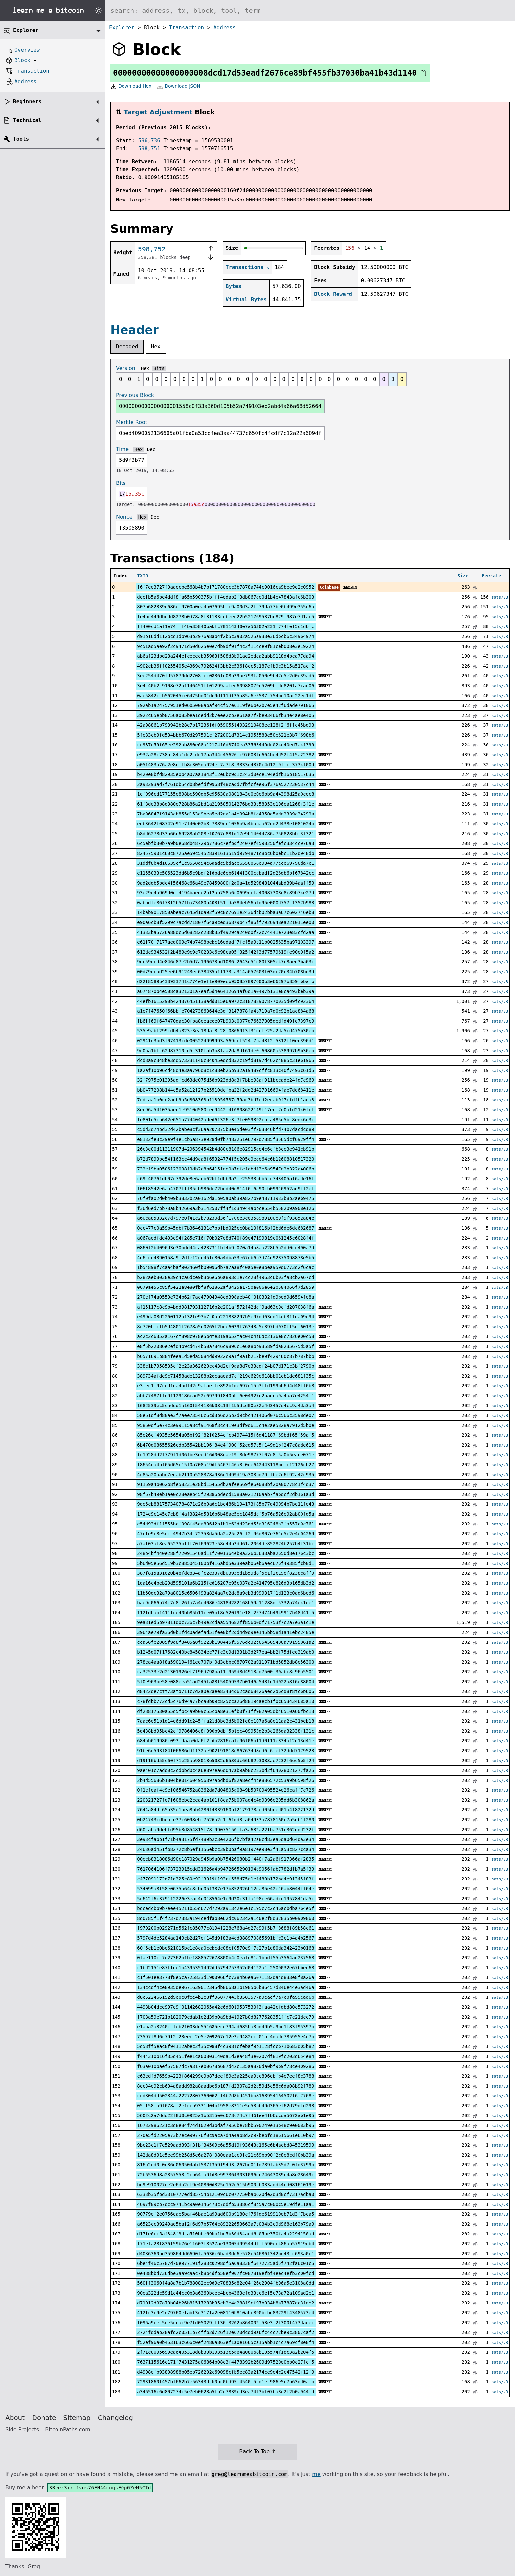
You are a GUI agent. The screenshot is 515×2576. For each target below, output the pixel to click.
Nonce (124, 517)
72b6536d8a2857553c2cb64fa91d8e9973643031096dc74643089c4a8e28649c (225, 2174)
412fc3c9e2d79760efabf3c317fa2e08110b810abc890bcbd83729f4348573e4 (225, 2312)
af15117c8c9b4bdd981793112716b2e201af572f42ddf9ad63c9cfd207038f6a (225, 1307)
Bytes (233, 286)
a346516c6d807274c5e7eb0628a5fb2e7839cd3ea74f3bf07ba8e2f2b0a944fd (225, 2391)
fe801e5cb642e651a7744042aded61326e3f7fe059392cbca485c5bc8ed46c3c (225, 1119)
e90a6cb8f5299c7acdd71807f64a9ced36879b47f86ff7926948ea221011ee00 (225, 922)
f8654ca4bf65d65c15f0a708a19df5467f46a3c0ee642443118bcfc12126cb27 (225, 1464)
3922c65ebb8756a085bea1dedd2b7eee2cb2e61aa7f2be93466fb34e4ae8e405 (225, 715)
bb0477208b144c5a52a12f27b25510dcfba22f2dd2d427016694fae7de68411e (225, 1090)
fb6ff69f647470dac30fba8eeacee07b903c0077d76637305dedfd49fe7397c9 (225, 1021)
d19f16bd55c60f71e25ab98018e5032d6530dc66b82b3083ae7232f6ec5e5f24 (225, 1760)
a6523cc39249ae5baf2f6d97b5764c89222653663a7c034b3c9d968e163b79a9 (225, 2224)
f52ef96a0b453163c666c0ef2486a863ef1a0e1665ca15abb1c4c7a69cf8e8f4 (225, 2342)
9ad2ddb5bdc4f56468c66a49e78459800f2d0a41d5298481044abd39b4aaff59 (225, 883)
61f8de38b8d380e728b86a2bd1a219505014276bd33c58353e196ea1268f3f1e (225, 804)
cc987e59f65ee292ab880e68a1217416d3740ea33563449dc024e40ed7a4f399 (225, 744)
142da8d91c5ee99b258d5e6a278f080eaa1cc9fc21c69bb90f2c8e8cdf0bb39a (225, 2155)
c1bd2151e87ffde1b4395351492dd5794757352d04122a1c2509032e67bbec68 (225, 1967)
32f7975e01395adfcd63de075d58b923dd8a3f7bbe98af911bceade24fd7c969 (225, 1080)
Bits (159, 368)
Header (134, 330)
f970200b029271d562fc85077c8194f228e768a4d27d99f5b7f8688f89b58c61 (225, 1928)
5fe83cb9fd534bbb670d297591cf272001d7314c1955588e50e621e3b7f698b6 (225, 735)
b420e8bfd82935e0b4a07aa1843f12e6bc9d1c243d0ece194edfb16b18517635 (225, 774)
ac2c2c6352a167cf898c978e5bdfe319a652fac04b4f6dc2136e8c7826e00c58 (225, 1336)
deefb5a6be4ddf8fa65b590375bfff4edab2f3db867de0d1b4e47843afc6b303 (225, 597)
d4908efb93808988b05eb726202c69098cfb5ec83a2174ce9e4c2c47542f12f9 (225, 2372)
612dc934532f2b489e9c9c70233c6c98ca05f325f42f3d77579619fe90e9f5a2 (225, 952)
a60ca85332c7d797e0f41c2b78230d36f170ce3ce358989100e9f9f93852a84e (225, 1218)
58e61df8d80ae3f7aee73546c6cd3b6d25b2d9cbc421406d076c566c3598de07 (225, 1415)
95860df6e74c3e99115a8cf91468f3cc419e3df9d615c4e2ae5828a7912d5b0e (225, 1425)
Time (122, 449)
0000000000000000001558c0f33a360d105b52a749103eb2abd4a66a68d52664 (220, 406)
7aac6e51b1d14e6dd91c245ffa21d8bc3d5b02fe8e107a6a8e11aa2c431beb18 (225, 1721)
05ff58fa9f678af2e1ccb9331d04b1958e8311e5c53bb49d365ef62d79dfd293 (225, 2105)
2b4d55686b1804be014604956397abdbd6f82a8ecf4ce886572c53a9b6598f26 (225, 1780)
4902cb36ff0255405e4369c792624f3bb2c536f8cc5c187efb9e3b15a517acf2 (225, 666)
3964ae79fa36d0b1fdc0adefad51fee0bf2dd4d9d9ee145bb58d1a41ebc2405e (225, 1632)
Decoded (127, 346)
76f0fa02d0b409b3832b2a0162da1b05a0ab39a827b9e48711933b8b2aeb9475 (225, 1198)
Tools (21, 139)
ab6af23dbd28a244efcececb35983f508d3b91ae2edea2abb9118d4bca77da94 (225, 656)
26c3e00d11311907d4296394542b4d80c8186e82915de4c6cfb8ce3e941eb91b (225, 1149)
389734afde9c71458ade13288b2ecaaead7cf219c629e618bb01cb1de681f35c (225, 1376)
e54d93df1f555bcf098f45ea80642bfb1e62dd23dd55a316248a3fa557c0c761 (225, 1523)
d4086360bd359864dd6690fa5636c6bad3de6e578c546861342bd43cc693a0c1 (225, 2253)
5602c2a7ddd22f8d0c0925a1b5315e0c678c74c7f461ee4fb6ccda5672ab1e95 (225, 2115)
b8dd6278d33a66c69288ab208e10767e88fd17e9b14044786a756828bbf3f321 (225, 833)
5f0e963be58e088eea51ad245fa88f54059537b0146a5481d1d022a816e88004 (225, 1681)
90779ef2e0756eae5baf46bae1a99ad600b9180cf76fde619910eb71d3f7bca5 (225, 2214)
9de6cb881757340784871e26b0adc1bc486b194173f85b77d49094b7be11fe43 (225, 1504)
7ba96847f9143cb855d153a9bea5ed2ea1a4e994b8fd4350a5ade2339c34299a (225, 813)
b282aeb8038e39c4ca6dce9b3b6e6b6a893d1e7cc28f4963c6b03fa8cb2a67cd (225, 1277)
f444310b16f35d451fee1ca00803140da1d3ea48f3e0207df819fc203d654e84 (225, 2056)
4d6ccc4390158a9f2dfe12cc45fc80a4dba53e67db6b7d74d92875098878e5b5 (225, 1257)
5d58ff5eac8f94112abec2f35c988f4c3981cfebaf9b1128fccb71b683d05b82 (225, 2046)
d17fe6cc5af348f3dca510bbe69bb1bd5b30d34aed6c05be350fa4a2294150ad (225, 2233)
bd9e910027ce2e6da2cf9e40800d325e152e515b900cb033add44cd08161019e (225, 2184)
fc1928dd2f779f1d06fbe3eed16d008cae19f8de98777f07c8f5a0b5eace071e (225, 1454)
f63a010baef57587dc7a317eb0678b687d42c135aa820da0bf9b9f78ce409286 (225, 2066)
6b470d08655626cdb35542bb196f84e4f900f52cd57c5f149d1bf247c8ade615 (225, 1445)
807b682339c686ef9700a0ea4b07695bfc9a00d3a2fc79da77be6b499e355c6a (225, 606)
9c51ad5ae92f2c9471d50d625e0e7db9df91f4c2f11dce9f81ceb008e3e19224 (225, 646)
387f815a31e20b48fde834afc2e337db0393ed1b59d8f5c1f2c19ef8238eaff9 (225, 1573)
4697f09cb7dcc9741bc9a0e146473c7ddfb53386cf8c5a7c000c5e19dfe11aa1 (225, 2204)
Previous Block (135, 395)
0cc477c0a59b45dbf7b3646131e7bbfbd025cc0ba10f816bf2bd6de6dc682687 (225, 1228)
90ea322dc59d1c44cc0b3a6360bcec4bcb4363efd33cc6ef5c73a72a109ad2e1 (225, 2293)
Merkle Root (131, 422)
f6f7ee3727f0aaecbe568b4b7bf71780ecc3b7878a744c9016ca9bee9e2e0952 (225, 587)
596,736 (149, 140)
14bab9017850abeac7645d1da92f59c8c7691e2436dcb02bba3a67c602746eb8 (225, 912)
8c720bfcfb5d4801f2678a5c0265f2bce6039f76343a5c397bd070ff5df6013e (225, 1326)
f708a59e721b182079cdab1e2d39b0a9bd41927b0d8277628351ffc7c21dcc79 (225, 2017)
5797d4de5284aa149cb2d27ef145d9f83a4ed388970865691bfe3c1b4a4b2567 (225, 1938)
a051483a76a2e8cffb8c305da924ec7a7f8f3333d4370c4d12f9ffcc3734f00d (225, 764)
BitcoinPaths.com (67, 2429)
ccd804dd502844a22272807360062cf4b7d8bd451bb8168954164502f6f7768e (225, 2095)
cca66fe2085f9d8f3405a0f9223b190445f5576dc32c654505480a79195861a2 (225, 1642)
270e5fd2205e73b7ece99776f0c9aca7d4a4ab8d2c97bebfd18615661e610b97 (225, 2135)
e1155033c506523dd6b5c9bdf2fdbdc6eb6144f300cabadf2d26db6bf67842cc (225, 873)
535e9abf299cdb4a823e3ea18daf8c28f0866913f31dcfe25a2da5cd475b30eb (225, 1030)
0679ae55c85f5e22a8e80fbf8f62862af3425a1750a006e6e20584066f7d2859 (225, 1287)
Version (125, 368)
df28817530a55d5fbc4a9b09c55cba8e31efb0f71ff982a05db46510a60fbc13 (225, 1711)
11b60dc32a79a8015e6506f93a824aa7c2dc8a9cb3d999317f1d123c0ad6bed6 (225, 1592)
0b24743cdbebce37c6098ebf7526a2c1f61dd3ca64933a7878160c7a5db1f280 (225, 1819)
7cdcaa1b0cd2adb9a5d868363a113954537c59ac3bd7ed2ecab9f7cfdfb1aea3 (225, 1099)
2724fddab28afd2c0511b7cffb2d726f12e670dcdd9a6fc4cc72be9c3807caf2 (225, 2332)
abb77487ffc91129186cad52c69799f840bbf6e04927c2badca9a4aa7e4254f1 (225, 1395)
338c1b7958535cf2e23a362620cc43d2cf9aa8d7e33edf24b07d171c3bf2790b (225, 1366)
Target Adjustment (158, 112)
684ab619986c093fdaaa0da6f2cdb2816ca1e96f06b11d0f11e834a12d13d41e (225, 1740)
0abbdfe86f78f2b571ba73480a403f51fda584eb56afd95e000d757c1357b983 (225, 902)
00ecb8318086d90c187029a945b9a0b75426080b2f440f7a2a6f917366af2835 (225, 1859)
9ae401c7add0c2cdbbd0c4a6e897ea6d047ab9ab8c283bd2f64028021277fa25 (225, 1770)
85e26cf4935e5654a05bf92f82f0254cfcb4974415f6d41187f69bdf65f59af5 (225, 1435)
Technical (27, 120)
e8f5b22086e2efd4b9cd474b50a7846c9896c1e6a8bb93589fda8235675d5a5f (225, 1346)
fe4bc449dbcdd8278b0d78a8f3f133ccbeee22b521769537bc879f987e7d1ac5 (225, 616)
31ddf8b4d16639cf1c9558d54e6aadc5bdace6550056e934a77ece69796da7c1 (225, 863)
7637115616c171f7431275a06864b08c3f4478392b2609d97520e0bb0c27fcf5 (225, 2362)
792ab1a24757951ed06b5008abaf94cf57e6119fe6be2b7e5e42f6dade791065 (225, 705)
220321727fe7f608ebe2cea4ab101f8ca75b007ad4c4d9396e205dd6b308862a (225, 1800)
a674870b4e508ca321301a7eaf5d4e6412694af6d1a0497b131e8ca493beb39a (225, 991)
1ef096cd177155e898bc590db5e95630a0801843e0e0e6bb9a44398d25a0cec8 (225, 794)
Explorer (121, 27)
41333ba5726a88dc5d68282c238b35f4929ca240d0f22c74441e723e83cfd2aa (225, 932)
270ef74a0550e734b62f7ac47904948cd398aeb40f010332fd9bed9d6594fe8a (225, 1297)
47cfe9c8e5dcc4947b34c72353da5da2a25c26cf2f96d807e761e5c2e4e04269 (225, 1533)
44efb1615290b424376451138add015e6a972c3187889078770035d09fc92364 (225, 1001)
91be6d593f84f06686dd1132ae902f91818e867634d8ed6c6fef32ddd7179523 (225, 1750)
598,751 (149, 148)
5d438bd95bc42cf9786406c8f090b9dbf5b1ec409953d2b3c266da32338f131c (225, 1731)
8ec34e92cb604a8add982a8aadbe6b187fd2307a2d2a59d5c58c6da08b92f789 (225, 2086)
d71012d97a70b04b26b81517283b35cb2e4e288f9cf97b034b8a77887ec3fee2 (225, 2302)
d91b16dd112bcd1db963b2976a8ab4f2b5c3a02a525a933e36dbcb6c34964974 (225, 636)
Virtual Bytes (246, 299)
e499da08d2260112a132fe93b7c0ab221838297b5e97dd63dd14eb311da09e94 (225, 1316)
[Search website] (310, 10)
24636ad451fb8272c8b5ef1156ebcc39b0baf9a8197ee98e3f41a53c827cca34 (225, 1849)
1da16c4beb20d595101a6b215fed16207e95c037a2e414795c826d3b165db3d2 (225, 1583)
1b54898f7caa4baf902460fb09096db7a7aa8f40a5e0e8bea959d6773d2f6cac (225, 1267)
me (316, 2474)
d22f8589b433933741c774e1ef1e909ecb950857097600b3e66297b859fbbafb (225, 981)
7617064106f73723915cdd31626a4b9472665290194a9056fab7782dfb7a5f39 (225, 1869)
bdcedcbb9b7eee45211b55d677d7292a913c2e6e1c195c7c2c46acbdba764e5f (225, 1908)
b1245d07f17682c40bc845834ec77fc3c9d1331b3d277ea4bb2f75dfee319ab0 (225, 1652)
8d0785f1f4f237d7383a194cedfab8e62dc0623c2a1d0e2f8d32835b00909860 (225, 1918)
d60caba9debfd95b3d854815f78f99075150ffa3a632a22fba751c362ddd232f (225, 1829)
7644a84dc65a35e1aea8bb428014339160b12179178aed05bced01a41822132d (225, 1809)
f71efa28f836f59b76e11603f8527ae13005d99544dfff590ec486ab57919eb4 (225, 2243)
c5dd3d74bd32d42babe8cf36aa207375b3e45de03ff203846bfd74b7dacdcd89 (225, 1129)
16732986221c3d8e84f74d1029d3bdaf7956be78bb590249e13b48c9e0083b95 (225, 2125)
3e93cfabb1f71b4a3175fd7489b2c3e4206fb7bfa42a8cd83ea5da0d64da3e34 (225, 1839)
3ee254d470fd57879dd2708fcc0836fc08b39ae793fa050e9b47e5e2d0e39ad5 (225, 675)
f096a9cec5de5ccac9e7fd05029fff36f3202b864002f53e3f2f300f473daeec (225, 2322)
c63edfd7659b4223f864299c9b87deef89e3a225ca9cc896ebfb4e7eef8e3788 (225, 2076)
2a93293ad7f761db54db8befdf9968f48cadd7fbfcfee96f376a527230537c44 (225, 784)
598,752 (152, 249)
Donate (44, 2418)
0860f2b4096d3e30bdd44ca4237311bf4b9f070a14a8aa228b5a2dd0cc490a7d (225, 1247)
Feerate (491, 575)
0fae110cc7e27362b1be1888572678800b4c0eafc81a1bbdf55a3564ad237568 (225, 1957)
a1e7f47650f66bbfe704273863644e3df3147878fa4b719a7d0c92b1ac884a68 (225, 1011)
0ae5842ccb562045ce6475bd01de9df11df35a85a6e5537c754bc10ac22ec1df (225, 695)
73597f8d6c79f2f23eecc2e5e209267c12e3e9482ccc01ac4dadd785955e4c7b (225, 2036)
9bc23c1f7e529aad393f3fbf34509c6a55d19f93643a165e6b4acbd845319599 (225, 2145)
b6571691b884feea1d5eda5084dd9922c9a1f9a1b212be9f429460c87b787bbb (225, 1356)
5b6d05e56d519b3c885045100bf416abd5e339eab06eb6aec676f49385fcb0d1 (225, 1563)
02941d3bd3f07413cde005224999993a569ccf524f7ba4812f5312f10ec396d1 (225, 1040)
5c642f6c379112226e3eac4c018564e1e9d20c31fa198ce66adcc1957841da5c (225, 1898)
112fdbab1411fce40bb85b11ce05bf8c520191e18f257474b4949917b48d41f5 (225, 1612)
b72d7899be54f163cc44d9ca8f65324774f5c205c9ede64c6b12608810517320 (225, 1159)
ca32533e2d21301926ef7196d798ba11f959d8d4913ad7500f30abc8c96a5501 (225, 1671)
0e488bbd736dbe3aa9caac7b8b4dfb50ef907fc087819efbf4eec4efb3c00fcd (225, 2273)
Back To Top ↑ (257, 2451)
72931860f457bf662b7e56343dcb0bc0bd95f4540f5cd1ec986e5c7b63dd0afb (225, 2381)
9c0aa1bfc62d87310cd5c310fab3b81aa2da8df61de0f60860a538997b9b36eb (225, 1050)
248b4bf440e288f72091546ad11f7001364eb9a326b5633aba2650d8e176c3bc (225, 1553)
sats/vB (499, 597)
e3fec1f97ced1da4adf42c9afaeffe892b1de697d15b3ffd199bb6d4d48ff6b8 (225, 1385)
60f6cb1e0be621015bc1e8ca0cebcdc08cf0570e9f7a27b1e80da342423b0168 (225, 1947)
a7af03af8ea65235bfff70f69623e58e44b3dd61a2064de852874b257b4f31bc (225, 1543)
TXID (142, 575)
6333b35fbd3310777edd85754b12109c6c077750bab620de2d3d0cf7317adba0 (225, 2194)
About (15, 2418)
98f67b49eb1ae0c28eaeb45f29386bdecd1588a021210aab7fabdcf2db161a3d (225, 1494)
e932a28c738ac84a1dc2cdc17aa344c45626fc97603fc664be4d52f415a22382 (225, 754)
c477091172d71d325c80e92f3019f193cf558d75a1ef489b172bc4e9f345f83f (225, 1878)
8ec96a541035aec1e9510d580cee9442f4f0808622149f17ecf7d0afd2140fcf (225, 1109)
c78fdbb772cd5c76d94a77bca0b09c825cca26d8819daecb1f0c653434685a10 (225, 1701)
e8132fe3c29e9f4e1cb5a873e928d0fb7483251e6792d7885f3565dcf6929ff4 (225, 1139)
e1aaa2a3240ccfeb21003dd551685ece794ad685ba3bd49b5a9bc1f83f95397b (225, 2026)
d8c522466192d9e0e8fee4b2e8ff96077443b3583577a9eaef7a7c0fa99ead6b (225, 1997)
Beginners (27, 101)
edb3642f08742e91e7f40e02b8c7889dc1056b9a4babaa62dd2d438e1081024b (225, 823)
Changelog (115, 2418)
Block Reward (333, 294)
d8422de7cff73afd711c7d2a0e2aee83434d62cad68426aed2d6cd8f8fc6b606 (225, 1691)
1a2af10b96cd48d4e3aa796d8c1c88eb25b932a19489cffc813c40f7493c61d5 (225, 1070)
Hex (156, 346)
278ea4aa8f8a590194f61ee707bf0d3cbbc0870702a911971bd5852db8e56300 (225, 1662)
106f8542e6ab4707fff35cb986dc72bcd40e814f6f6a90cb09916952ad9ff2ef (225, 1188)
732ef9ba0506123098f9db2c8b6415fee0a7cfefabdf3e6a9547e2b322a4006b (225, 1168)
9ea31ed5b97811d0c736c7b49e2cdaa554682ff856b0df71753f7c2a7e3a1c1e (225, 1622)
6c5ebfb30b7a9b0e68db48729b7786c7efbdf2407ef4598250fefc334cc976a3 (225, 843)
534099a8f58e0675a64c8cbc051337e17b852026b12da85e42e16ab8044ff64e (225, 1888)
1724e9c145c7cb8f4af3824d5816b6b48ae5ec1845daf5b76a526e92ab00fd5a (225, 1514)
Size (463, 575)
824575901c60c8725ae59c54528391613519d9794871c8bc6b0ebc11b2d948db (225, 853)
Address (224, 27)
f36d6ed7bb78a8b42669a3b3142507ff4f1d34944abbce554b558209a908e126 (225, 1208)
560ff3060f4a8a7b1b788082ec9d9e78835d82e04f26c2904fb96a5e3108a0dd (225, 2283)
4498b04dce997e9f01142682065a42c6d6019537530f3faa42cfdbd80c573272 (225, 2007)
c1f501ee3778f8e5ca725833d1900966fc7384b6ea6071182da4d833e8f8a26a (225, 1977)
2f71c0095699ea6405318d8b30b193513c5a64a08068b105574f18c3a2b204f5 (225, 2352)
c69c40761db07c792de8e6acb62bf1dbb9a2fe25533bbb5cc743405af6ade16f (225, 1178)
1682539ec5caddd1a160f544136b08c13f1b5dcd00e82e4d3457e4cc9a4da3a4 (225, 1405)
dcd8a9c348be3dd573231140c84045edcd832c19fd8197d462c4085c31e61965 (225, 1060)
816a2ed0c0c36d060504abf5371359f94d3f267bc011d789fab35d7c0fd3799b (225, 2164)
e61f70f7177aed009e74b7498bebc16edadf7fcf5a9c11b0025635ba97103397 (225, 942)
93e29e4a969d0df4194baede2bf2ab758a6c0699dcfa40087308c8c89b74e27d (225, 892)
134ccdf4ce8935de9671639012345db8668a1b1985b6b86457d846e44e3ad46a (225, 1987)
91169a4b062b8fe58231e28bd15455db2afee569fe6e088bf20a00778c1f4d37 (225, 1484)
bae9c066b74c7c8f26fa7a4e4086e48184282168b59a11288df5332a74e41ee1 (225, 1602)
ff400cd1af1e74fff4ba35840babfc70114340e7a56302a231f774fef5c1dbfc (225, 626)
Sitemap (77, 2418)
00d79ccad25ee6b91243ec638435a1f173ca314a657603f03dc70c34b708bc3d (225, 971)
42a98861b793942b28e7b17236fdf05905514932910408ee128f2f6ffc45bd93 (225, 725)
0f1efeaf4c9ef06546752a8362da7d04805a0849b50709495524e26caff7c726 (225, 1790)
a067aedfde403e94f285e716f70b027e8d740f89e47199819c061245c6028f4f (225, 1238)
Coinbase (329, 587)
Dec (151, 449)
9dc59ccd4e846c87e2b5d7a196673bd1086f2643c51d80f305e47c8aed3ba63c (225, 961)
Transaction (186, 27)
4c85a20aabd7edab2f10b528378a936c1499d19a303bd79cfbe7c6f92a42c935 (225, 1474)
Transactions (245, 267)
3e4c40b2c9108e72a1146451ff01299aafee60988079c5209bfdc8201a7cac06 (225, 685)
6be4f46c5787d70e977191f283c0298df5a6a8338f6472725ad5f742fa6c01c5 (225, 2263)
